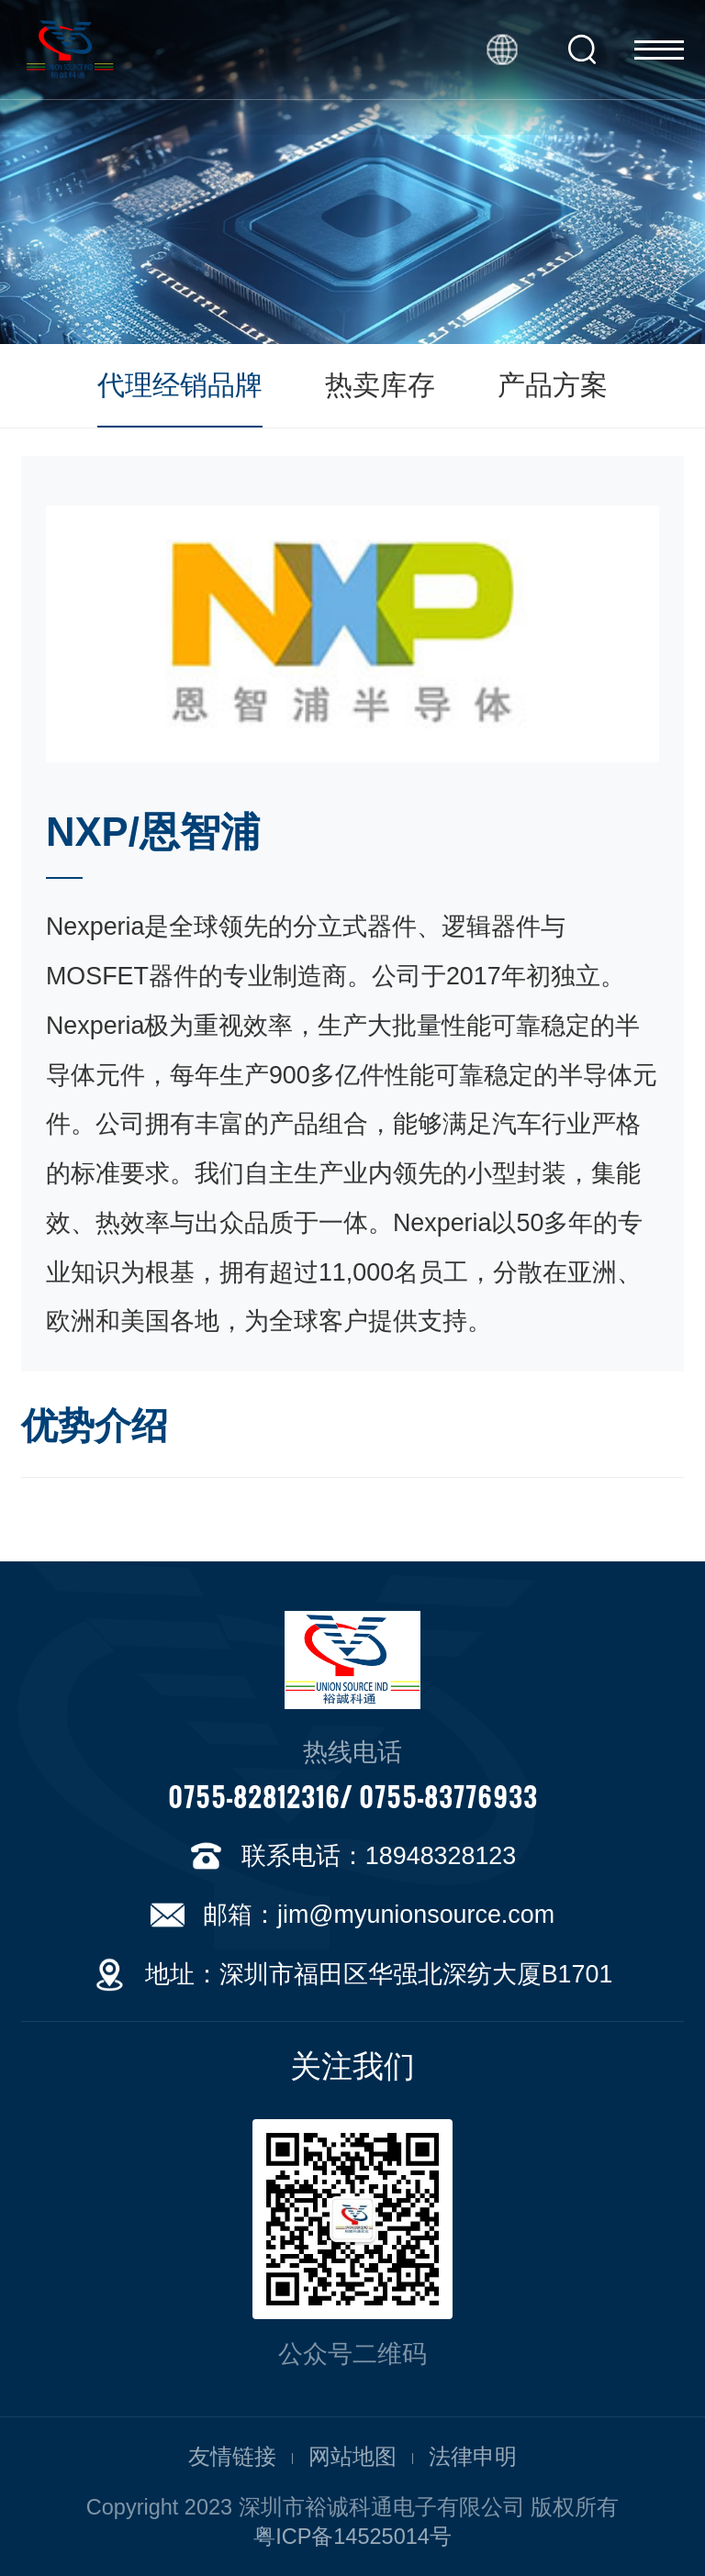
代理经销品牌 (180, 385)
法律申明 (473, 2457)
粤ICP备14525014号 (352, 2536)
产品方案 (553, 385)
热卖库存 (380, 385)
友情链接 (232, 2457)
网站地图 (352, 2457)
